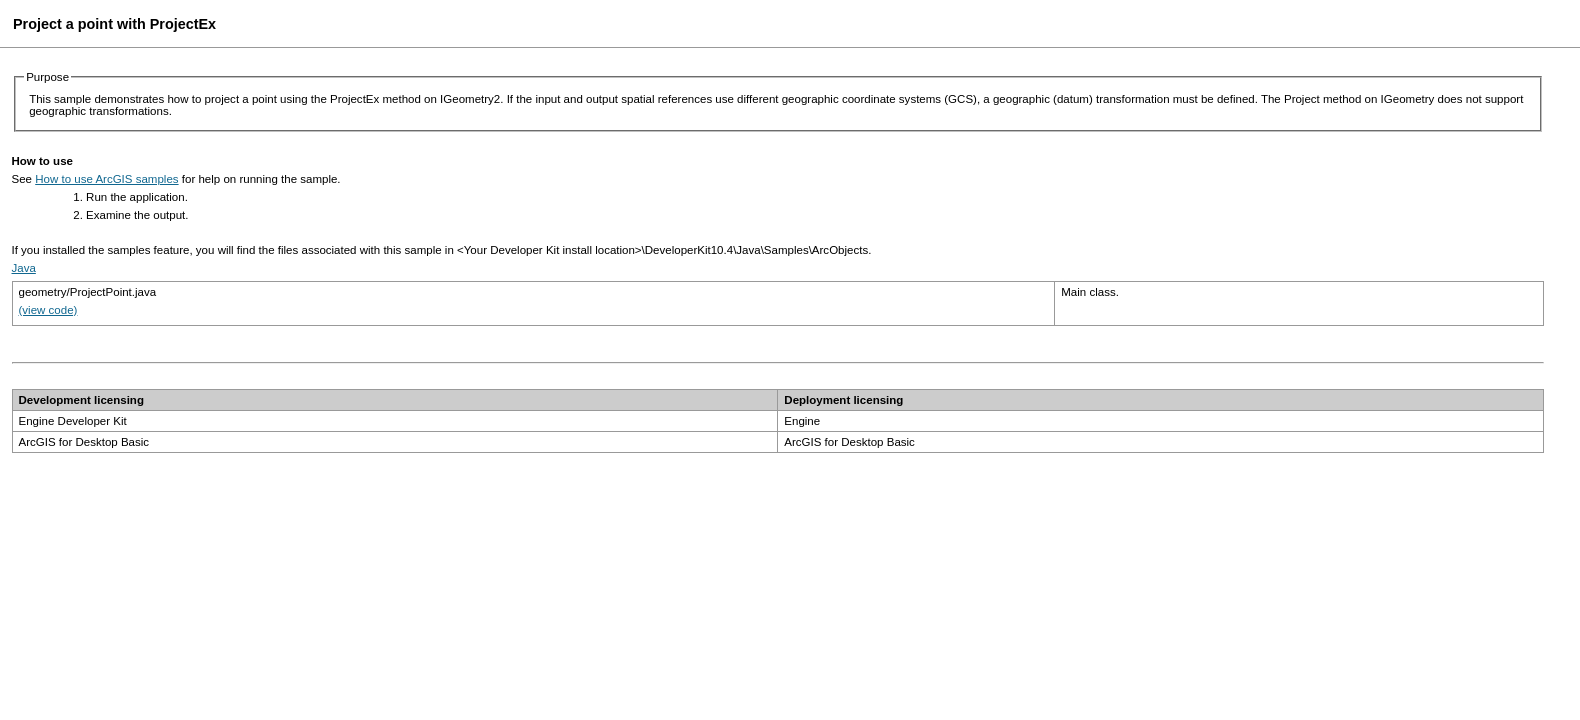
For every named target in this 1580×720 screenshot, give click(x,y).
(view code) (48, 310)
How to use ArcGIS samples (106, 179)
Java (24, 268)
